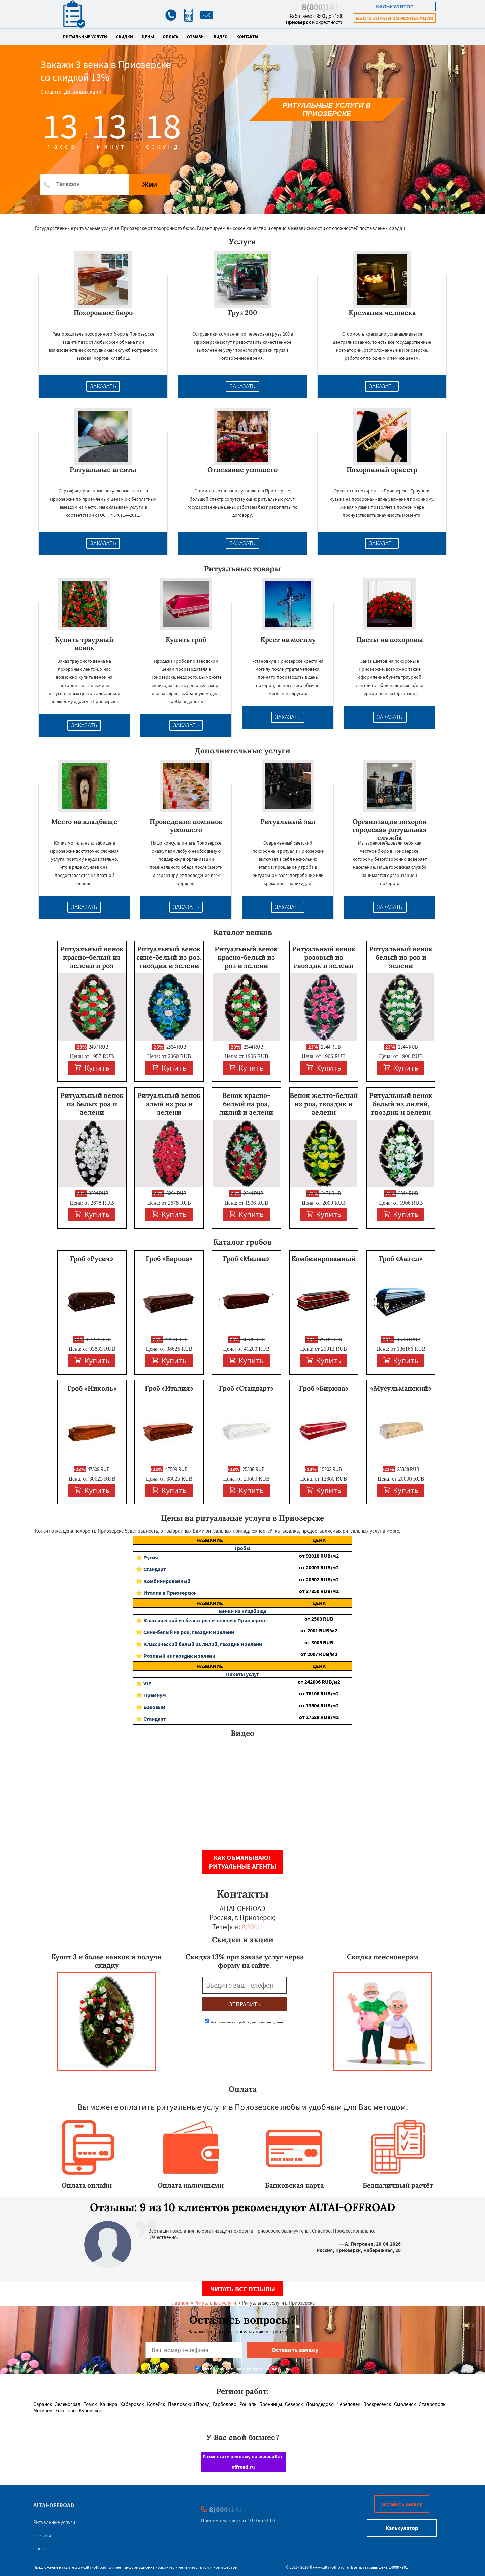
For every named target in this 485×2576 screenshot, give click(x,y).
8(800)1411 (323, 7)
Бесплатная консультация (394, 18)
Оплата (170, 37)
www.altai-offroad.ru (93, 2567)
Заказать (103, 386)
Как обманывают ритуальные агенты (243, 1861)
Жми (149, 184)
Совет (39, 2548)
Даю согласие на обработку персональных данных (245, 2022)
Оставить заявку (402, 2504)
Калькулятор (395, 6)
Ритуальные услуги (85, 37)
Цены (148, 37)
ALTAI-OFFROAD (53, 2505)
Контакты (247, 37)
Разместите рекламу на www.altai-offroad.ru (243, 2461)
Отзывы (196, 37)
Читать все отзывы (242, 2289)
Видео (221, 37)
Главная (179, 2303)
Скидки (124, 37)
